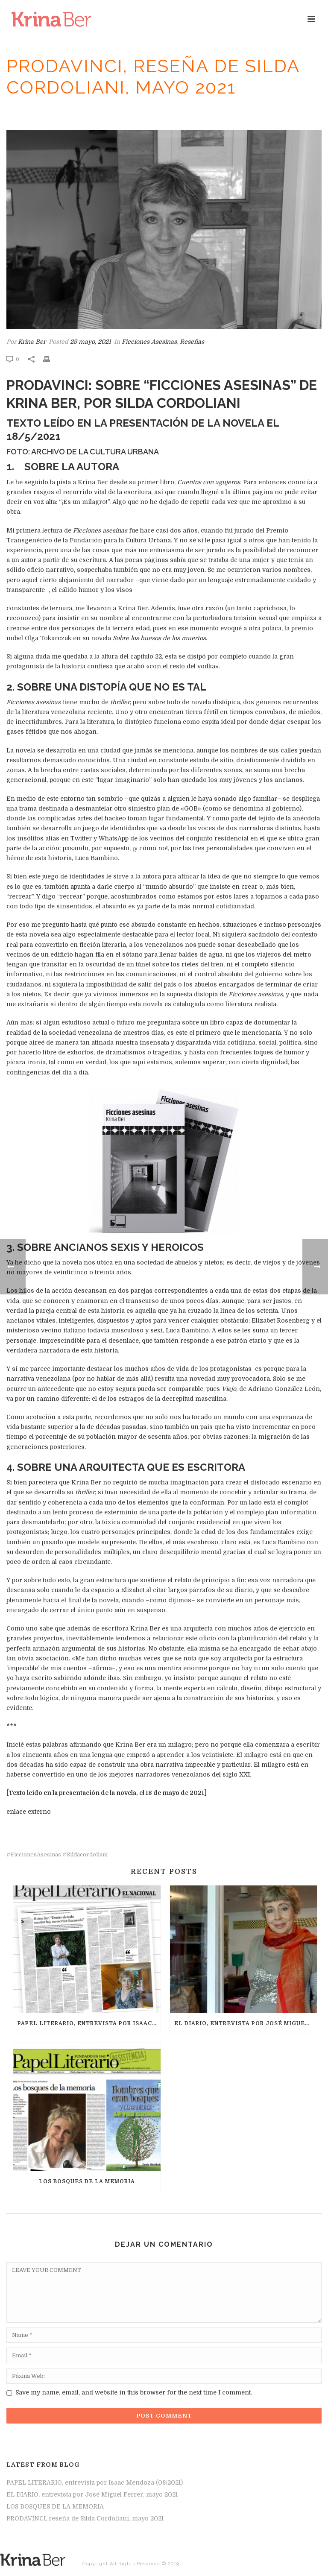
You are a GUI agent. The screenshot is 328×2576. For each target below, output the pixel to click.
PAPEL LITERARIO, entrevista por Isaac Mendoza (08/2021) (89, 2023)
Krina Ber (32, 341)
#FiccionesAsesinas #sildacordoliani (57, 1854)
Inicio (64, 111)
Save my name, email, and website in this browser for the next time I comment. (133, 2392)
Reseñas (90, 111)
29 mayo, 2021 (90, 341)
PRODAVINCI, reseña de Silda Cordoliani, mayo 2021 (85, 2518)
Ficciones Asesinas (135, 111)
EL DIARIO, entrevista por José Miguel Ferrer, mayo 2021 (245, 2023)
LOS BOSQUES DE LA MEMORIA (87, 2181)
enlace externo (28, 1811)
